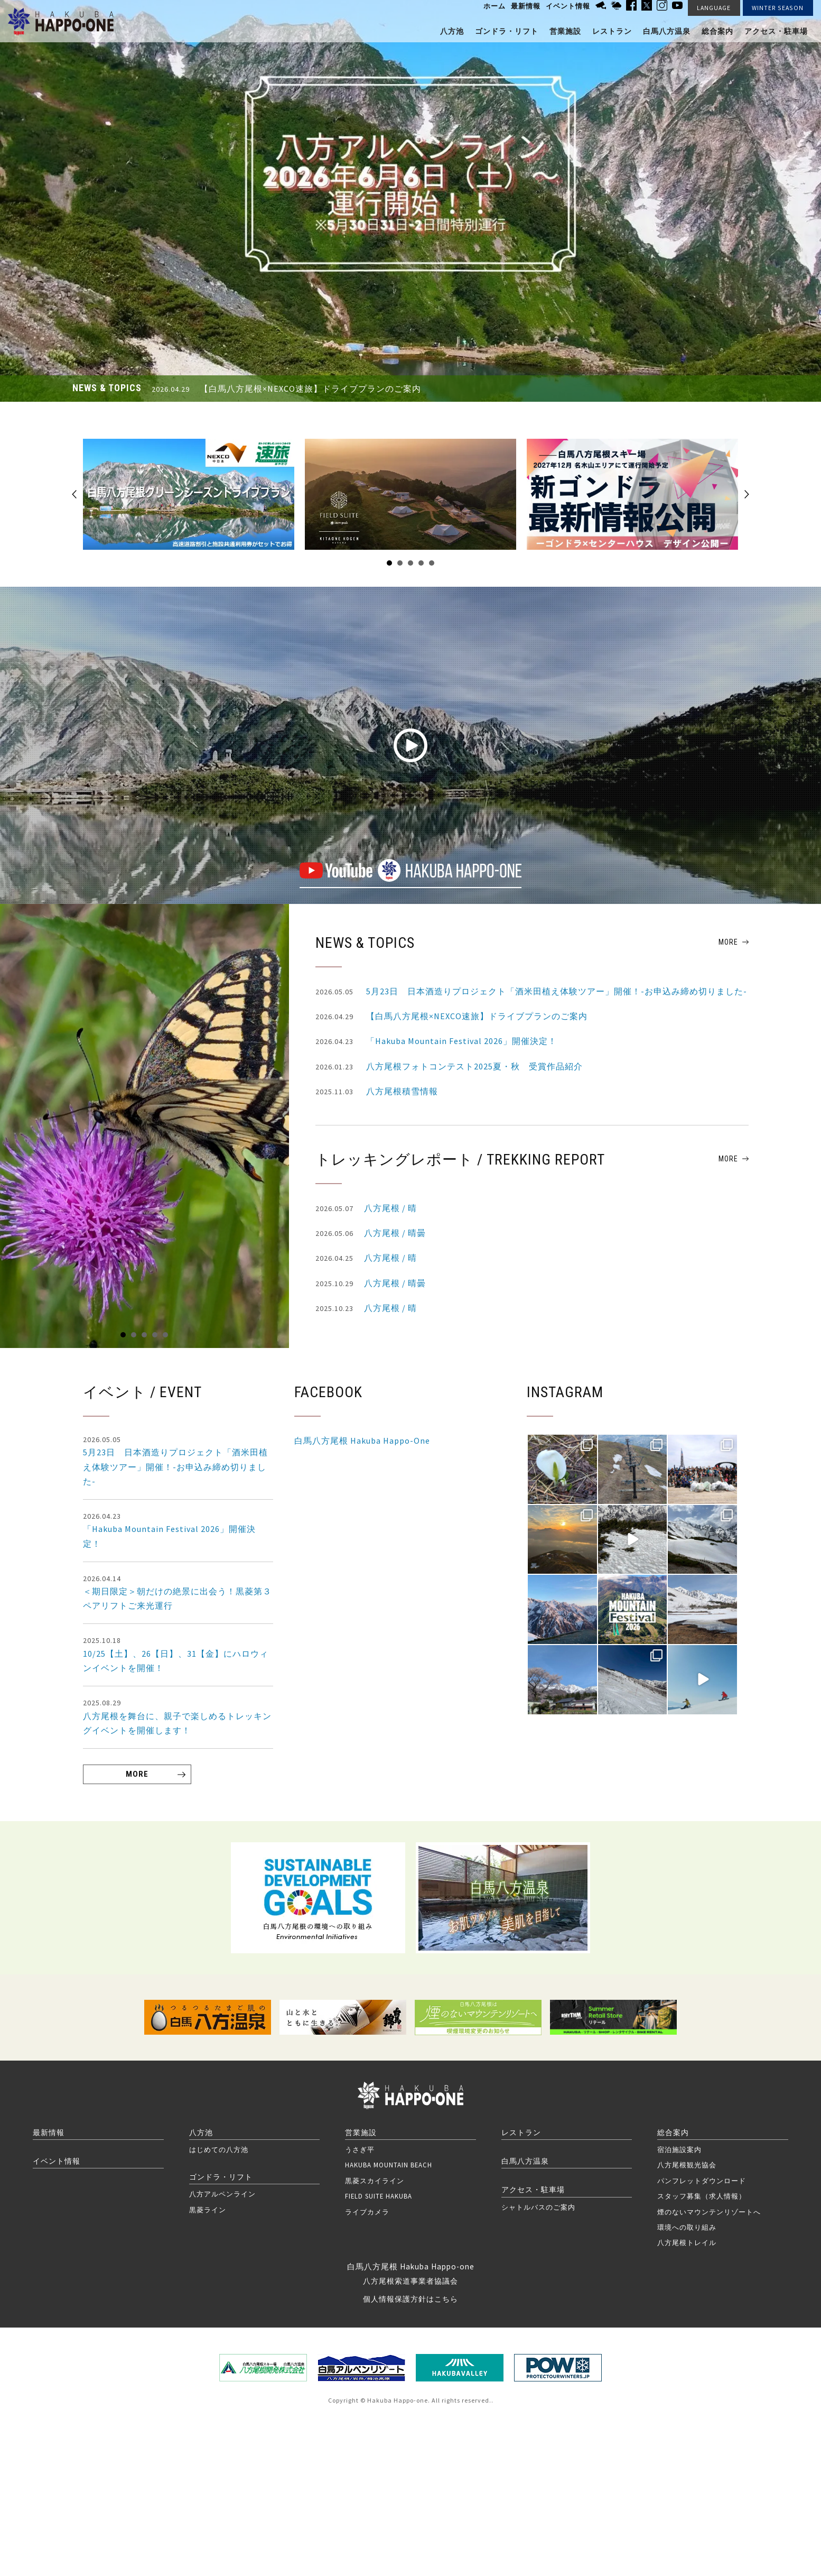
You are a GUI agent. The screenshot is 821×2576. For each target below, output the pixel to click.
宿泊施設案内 (679, 2149)
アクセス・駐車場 (776, 31)
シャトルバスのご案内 (538, 2207)
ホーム (494, 6)
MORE (728, 942)
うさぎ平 (360, 2149)
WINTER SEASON (778, 8)
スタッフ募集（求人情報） (701, 2196)
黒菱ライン (207, 2209)
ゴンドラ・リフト (506, 31)
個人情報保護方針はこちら (410, 2299)
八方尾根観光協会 (686, 2164)
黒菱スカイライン (374, 2180)
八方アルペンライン (222, 2194)
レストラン (612, 31)
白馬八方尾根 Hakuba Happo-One (362, 1440)
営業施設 (565, 31)
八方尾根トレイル (686, 2242)
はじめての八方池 (218, 2149)
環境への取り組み (686, 2227)
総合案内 (717, 31)
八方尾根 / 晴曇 (370, 1233)
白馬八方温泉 (667, 31)
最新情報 (525, 6)
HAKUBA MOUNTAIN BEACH (388, 2164)
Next (746, 494)
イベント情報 (568, 6)
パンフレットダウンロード (701, 2180)
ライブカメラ (367, 2212)
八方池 (452, 31)
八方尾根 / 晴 (366, 1208)
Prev (74, 494)
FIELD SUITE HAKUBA (378, 2196)
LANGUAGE (714, 8)
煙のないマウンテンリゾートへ (709, 2212)
